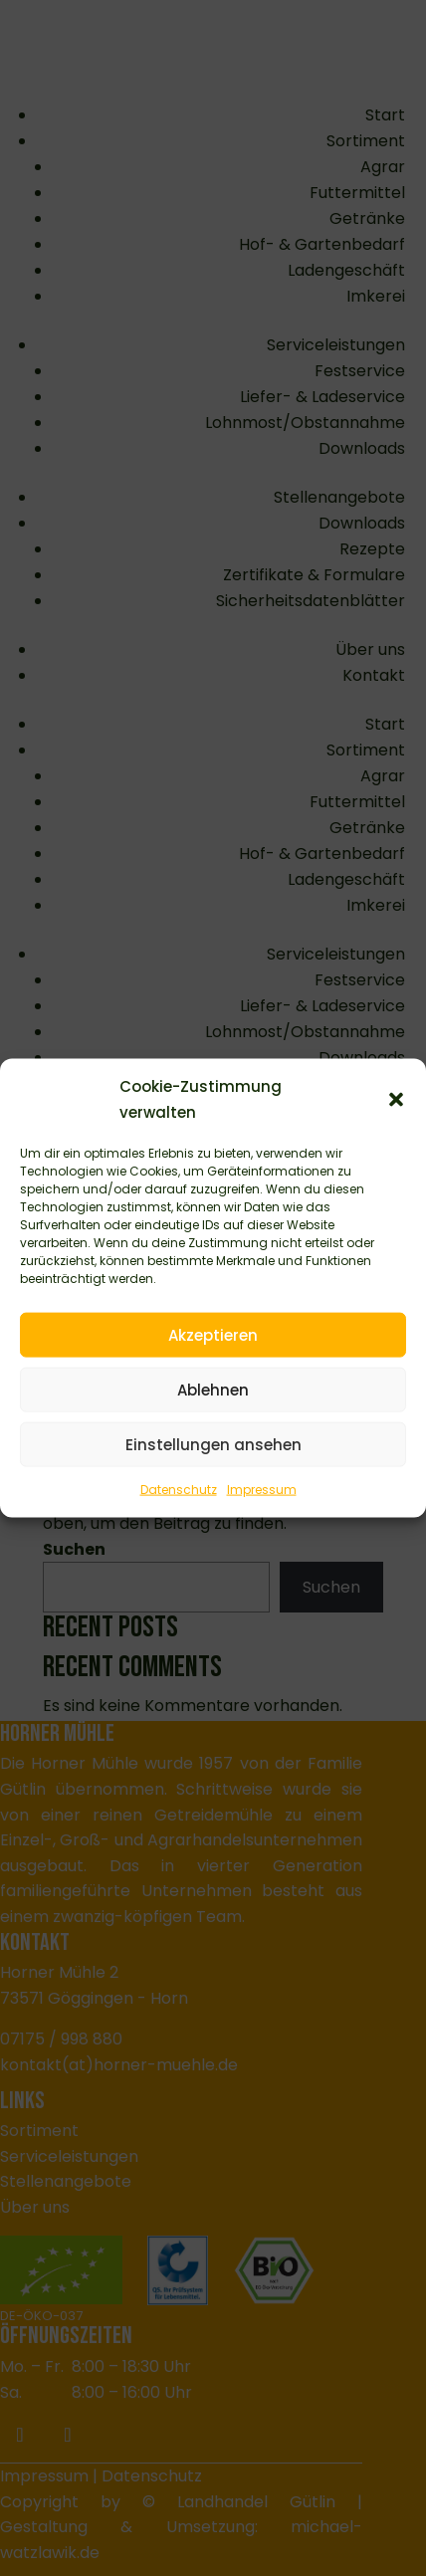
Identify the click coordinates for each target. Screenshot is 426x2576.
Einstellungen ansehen (213, 1443)
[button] (396, 1099)
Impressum (262, 1489)
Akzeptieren (213, 1334)
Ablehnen (213, 1389)
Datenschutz (178, 1489)
